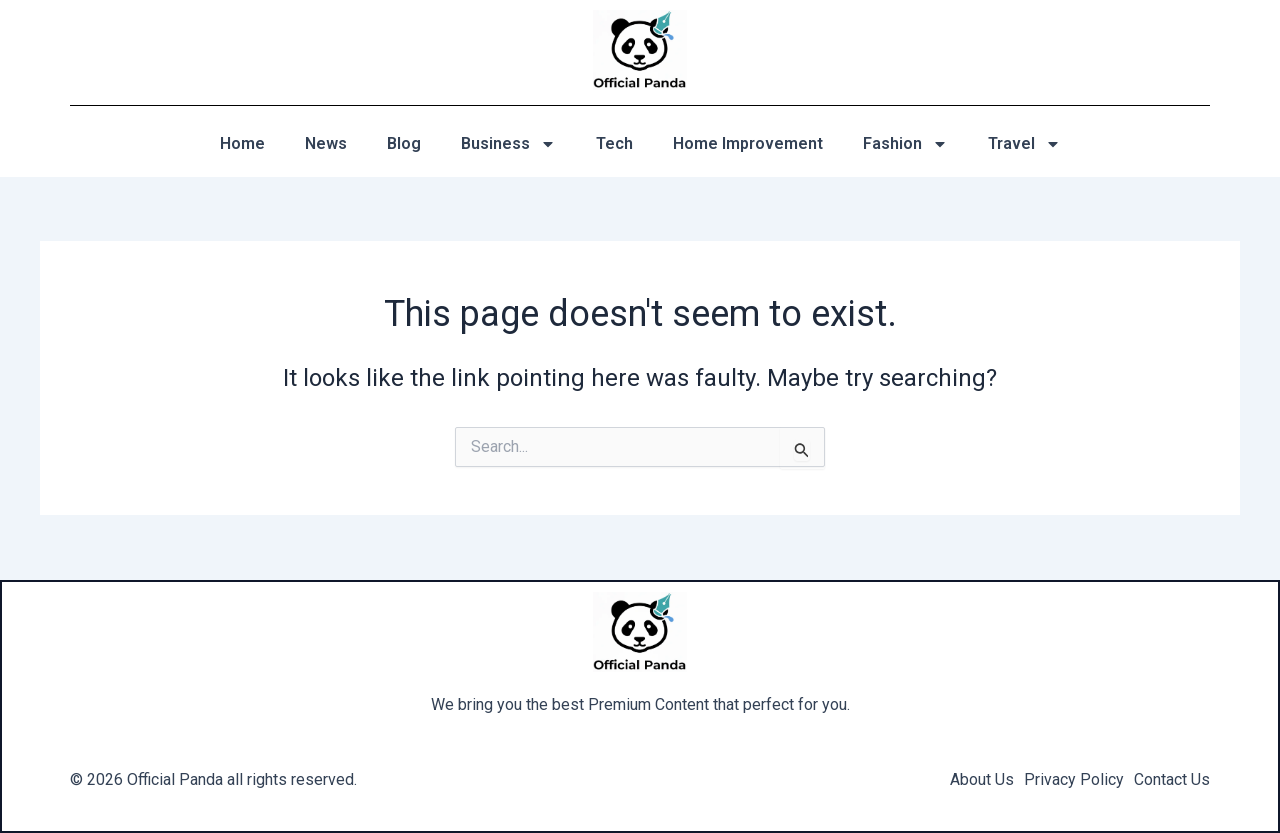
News (326, 143)
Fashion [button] (905, 144)
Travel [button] (1024, 144)
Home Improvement (748, 143)
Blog (404, 143)
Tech (614, 143)
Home (242, 143)
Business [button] (508, 144)
